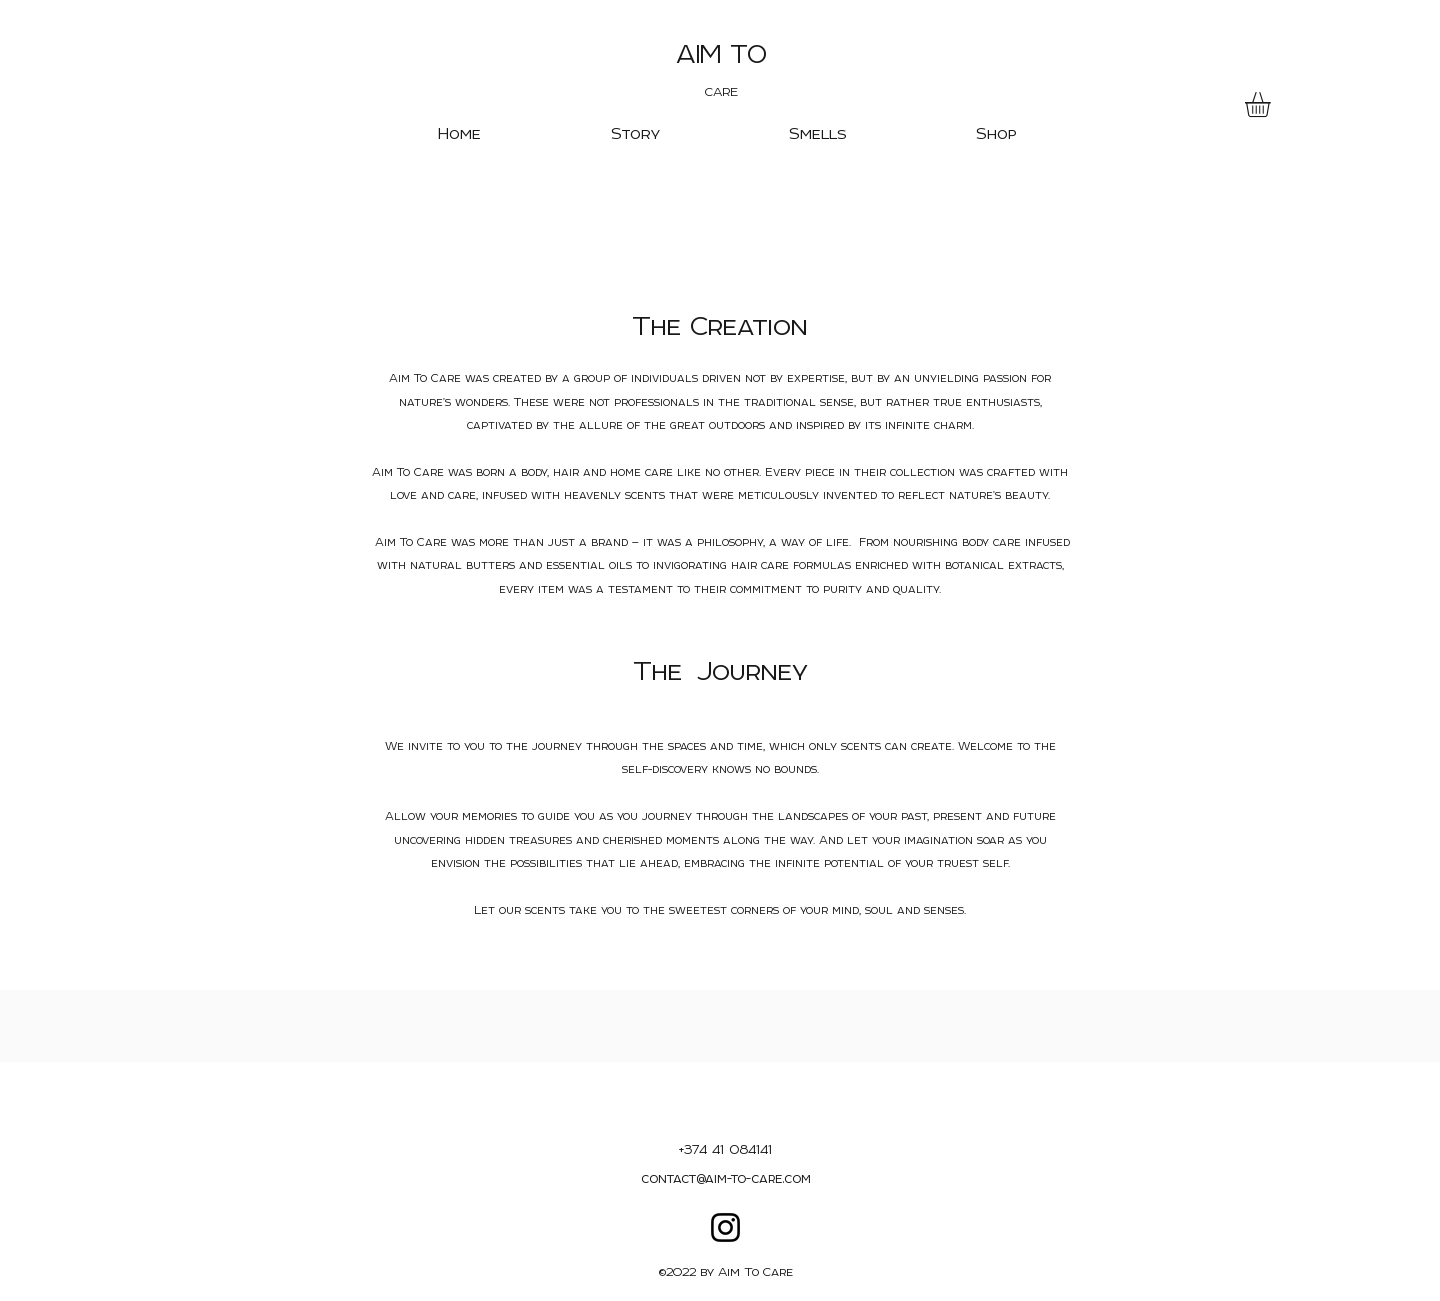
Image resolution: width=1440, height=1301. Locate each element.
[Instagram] (725, 1227)
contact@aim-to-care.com (726, 1178)
